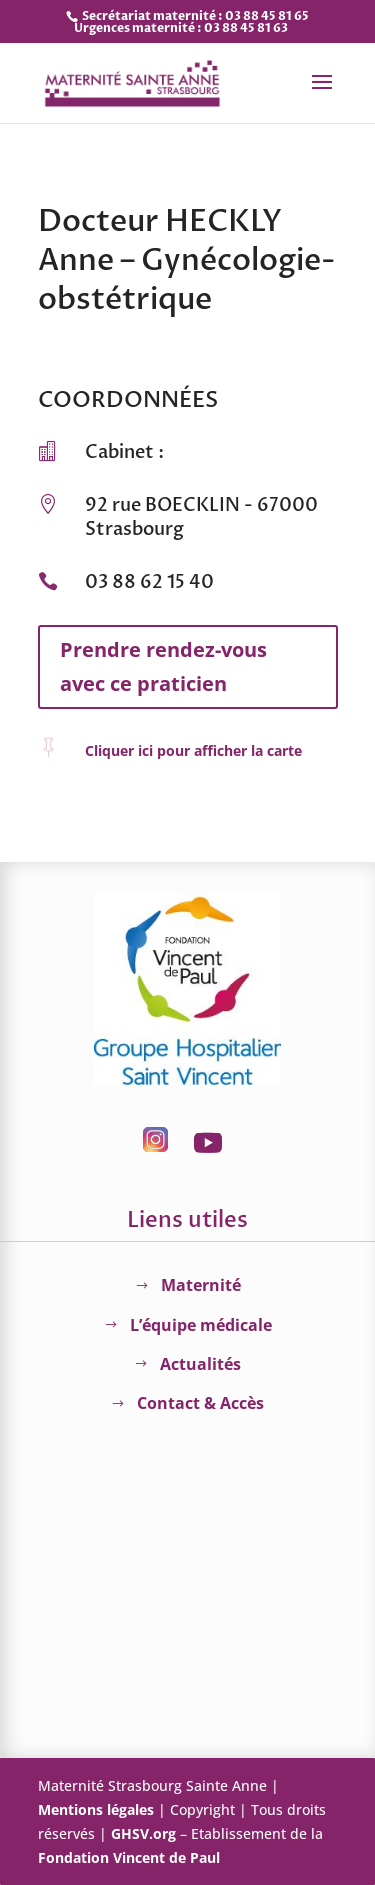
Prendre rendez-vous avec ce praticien (163, 666)
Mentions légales (96, 1809)
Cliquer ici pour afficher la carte (193, 750)
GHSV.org (143, 1833)
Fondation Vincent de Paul (129, 1857)
